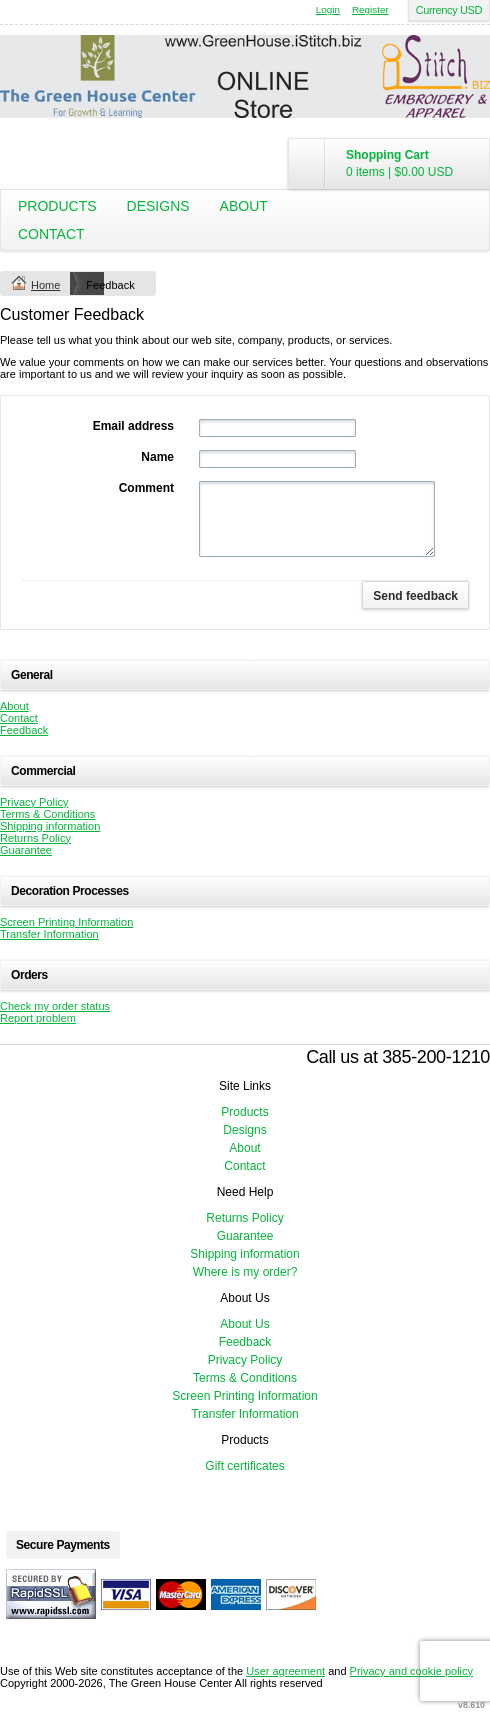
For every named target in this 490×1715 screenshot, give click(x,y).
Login (328, 9)
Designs (158, 206)
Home (45, 285)
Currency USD (449, 10)
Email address (133, 426)
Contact (51, 234)
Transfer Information (49, 934)
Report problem (38, 1018)
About (244, 206)
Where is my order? (245, 1272)
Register (370, 9)
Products (57, 206)
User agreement (285, 1671)
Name (157, 457)
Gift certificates (244, 1466)
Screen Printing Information (66, 922)
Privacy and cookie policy (412, 1671)
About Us (244, 1324)
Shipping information (50, 826)
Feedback (24, 730)
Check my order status (55, 1006)
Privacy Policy (34, 802)
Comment (146, 488)
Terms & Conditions (47, 814)
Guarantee (26, 850)
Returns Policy (35, 838)
